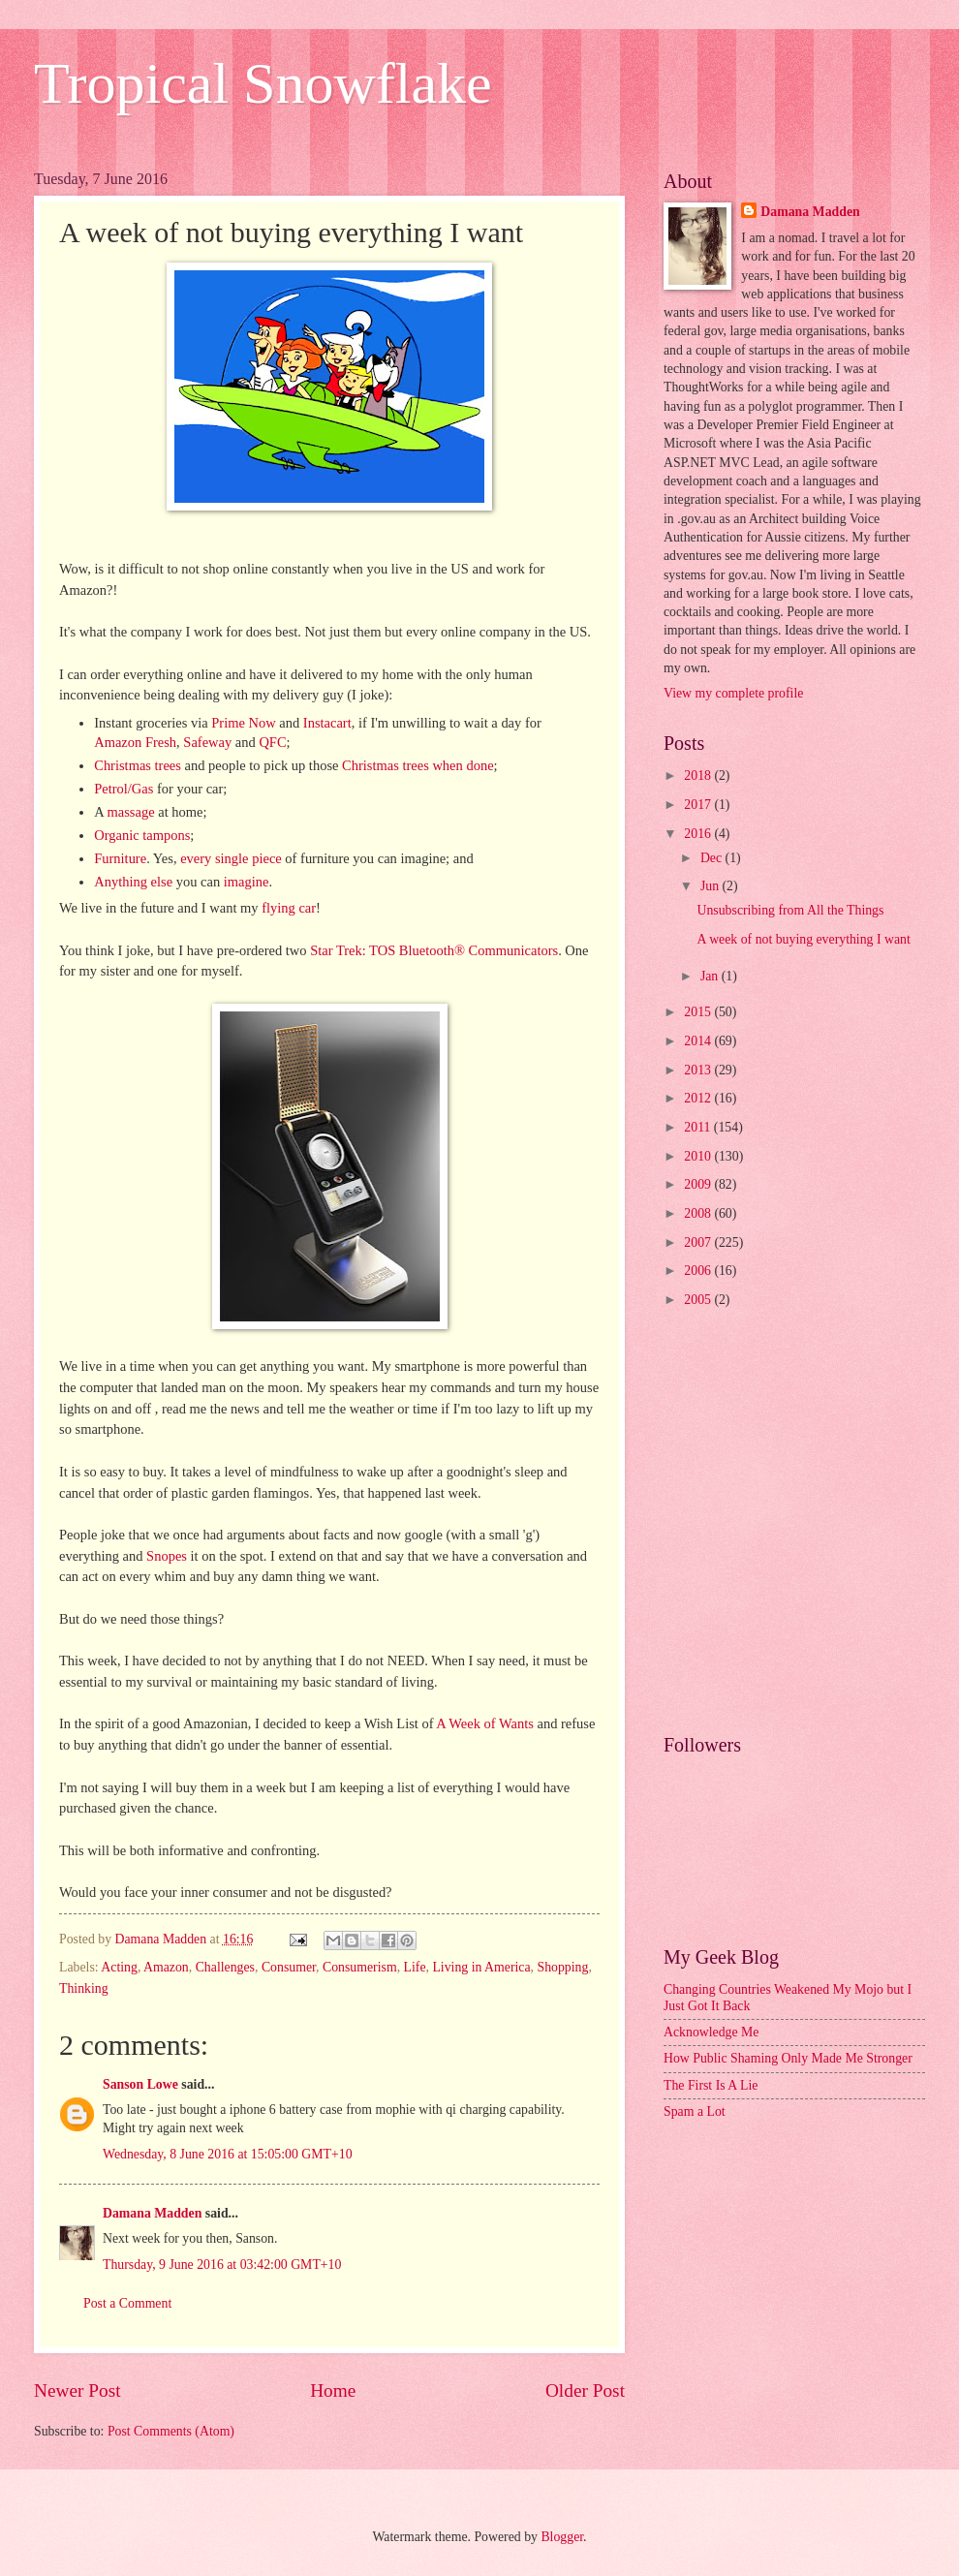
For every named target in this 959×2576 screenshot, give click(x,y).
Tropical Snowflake (263, 83)
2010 (699, 1156)
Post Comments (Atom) (171, 2431)
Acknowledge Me (711, 2032)
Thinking (83, 1988)
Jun (711, 886)
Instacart (327, 722)
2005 (699, 1299)
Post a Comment (127, 2303)
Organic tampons (142, 835)
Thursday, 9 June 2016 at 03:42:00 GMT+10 (222, 2264)
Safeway (209, 742)
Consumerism (360, 1967)
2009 (699, 1184)
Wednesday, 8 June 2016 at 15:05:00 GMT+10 (228, 2154)
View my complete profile (733, 693)
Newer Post (77, 2390)
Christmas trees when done (417, 765)
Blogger (562, 2536)
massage (133, 812)
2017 (699, 804)
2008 (699, 1213)
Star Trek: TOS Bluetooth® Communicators (434, 950)
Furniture (120, 858)
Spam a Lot (695, 2111)
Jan (711, 976)
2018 (699, 775)
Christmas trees (137, 765)
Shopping (562, 1967)
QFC (272, 742)
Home (333, 2390)
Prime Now (243, 722)
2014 (699, 1041)
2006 (699, 1270)
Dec (713, 858)
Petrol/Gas (123, 788)
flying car (289, 908)
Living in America (481, 1967)
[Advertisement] (196, 1523)
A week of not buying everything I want (803, 939)
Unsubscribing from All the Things (789, 910)
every (197, 858)
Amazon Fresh (135, 742)
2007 (699, 1242)
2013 (699, 1070)
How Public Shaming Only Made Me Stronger (788, 2058)
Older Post (585, 2390)
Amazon (166, 1967)
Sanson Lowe (140, 2084)
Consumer (289, 1967)
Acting (119, 1967)
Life (415, 1967)
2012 (699, 1098)
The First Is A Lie (711, 2085)
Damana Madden (152, 2213)
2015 (699, 1012)
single (233, 858)
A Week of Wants (485, 1723)
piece (267, 858)
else (163, 881)
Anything (122, 881)
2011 (699, 1127)
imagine (246, 881)
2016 (699, 833)
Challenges (225, 1967)
